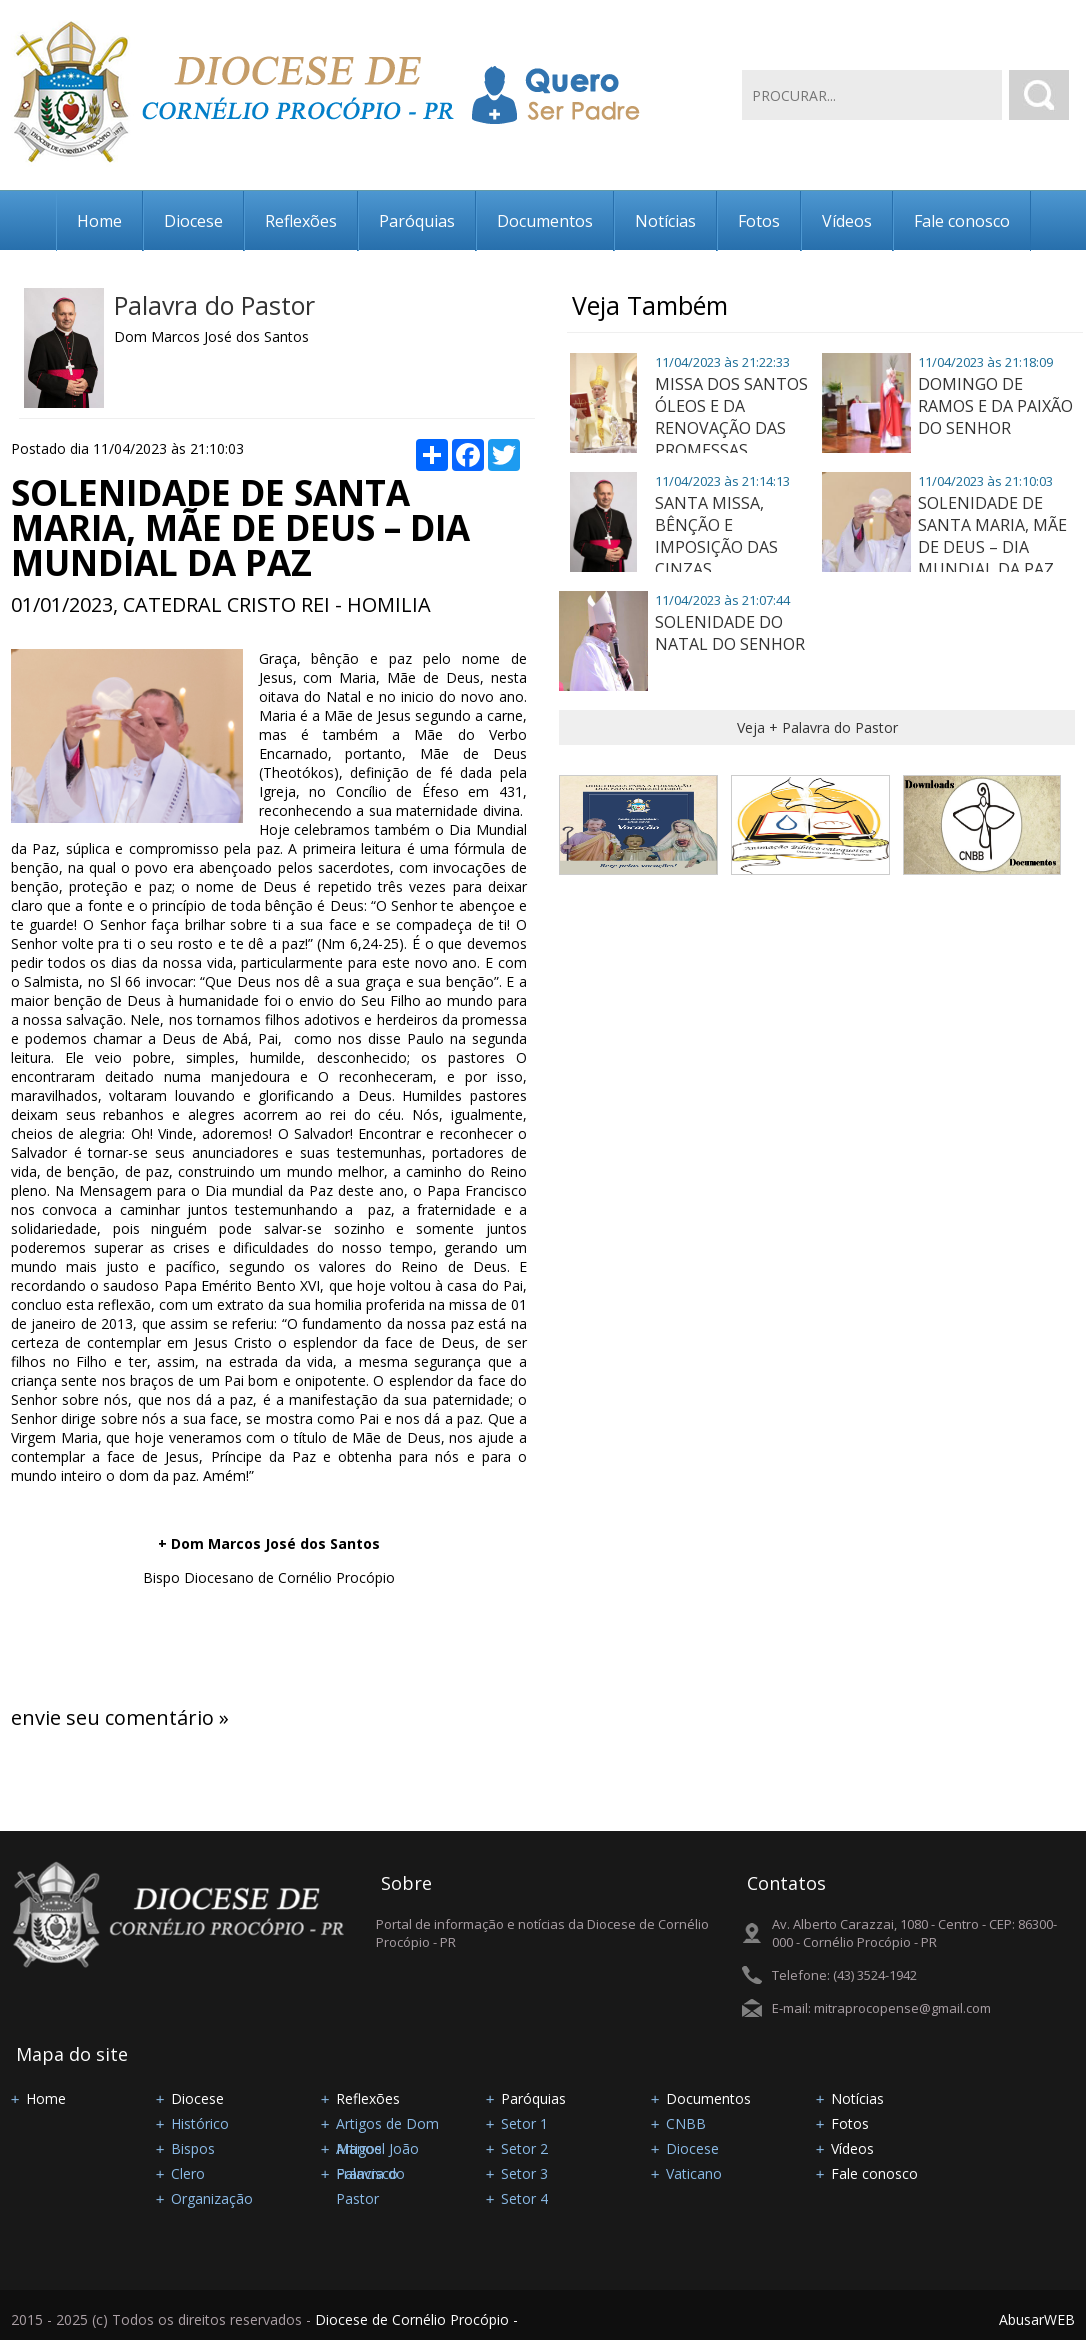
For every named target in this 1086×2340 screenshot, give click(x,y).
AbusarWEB (1037, 2319)
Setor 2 (524, 2148)
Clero (188, 2173)
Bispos (193, 2148)
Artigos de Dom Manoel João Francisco (387, 2125)
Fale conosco (962, 221)
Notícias (665, 221)
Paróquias (417, 221)
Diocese (193, 221)
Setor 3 (524, 2173)
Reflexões (301, 221)
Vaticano (694, 2173)
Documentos (545, 221)
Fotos (759, 221)
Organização (212, 2198)
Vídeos (847, 221)
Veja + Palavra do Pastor (817, 727)
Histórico (200, 2123)
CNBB (686, 2123)
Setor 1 (524, 2123)
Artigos (359, 2148)
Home (99, 221)
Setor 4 (524, 2198)
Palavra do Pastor (214, 305)
